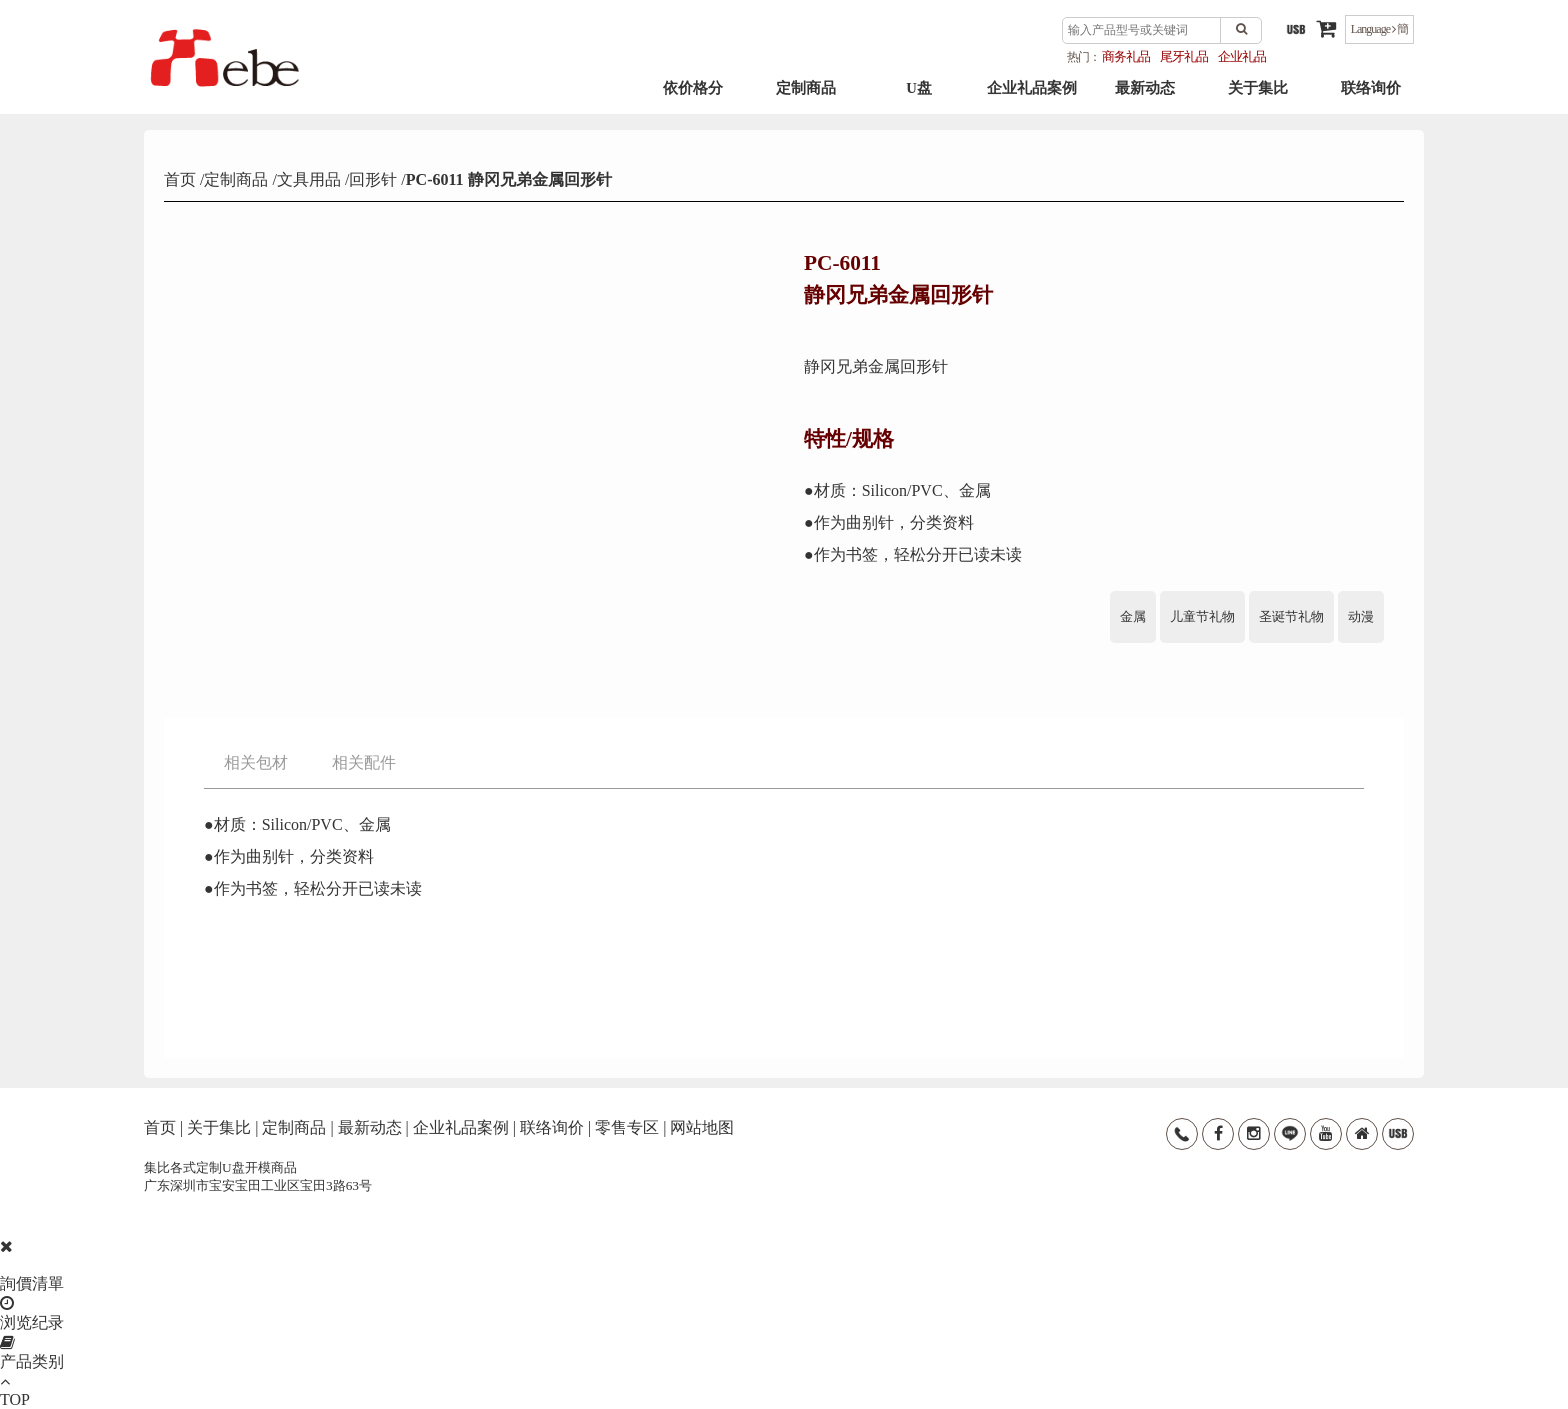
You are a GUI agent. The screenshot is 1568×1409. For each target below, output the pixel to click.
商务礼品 (1126, 56)
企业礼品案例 (1032, 101)
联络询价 (1371, 101)
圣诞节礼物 (1291, 616)
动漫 (1361, 616)
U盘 (919, 101)
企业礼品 (1242, 56)
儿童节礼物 (1202, 616)
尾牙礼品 (1184, 56)
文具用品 (309, 179)
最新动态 (1145, 101)
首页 (182, 179)
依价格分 (693, 101)
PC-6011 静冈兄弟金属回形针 (509, 179)
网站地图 (702, 1127)
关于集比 (1258, 101)
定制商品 (806, 101)
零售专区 (627, 1127)
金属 (1133, 616)
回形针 (373, 179)
